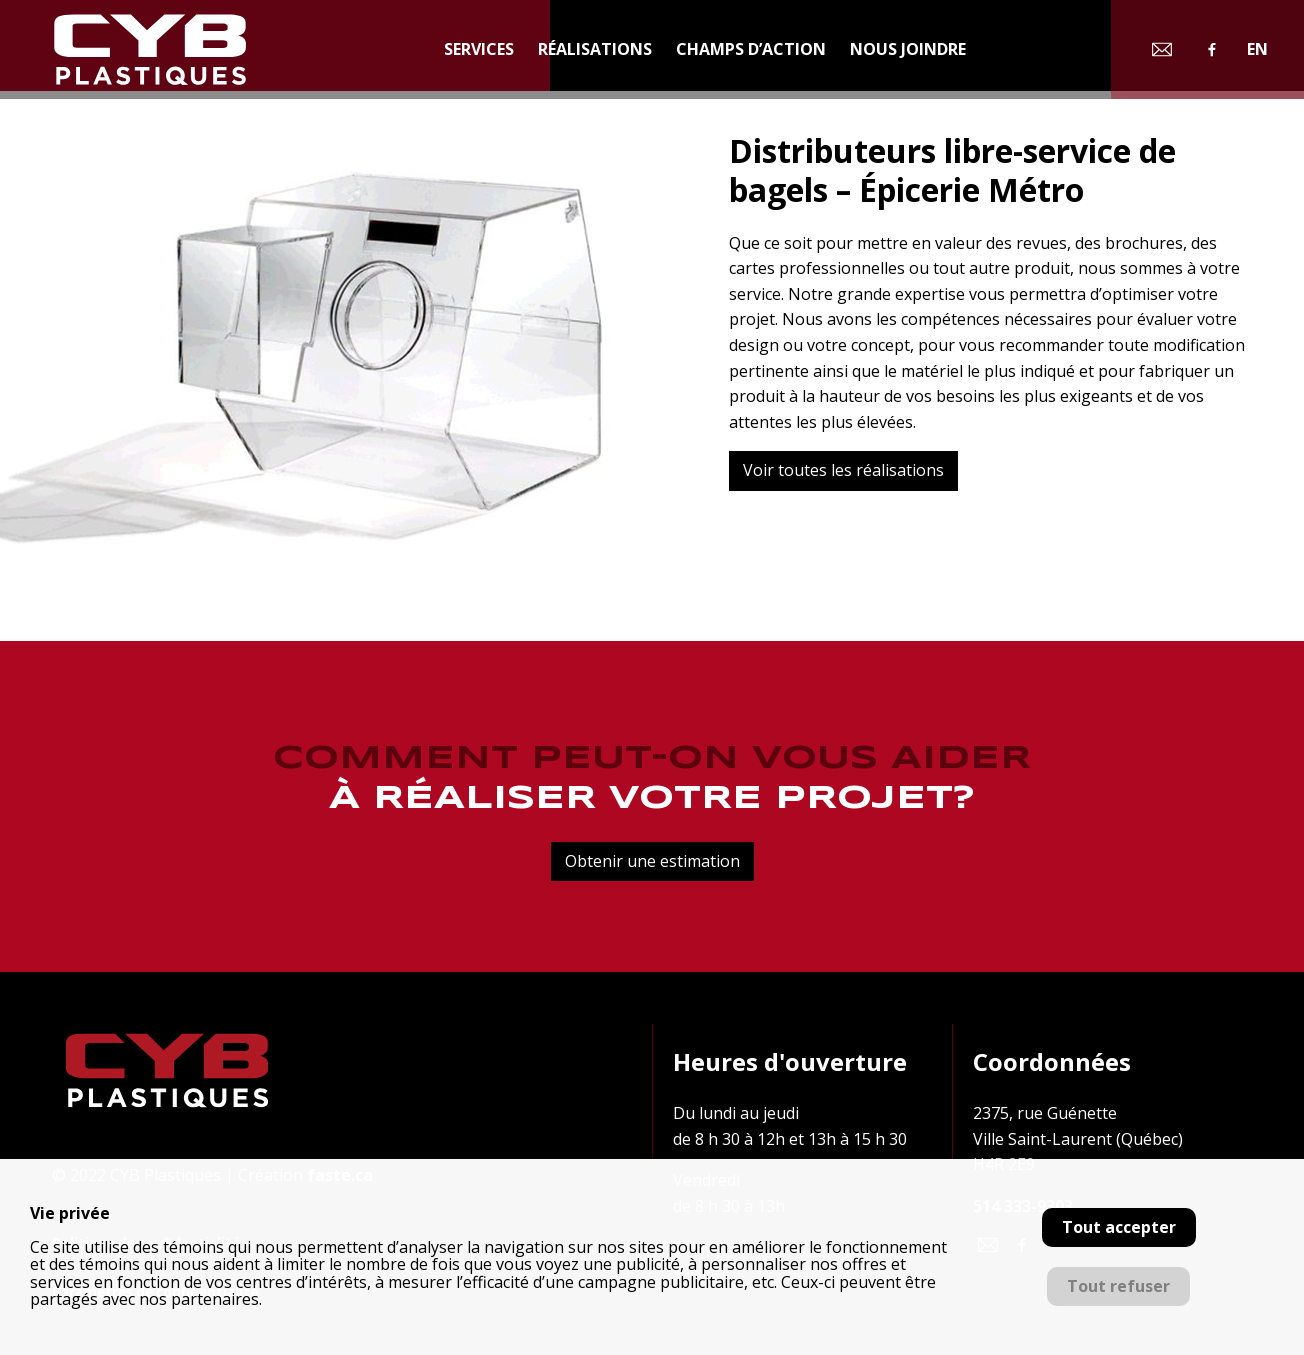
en (1257, 49)
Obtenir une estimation (652, 861)
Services (479, 49)
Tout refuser (1118, 1286)
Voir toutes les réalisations (843, 470)
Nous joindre (908, 49)
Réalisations (595, 49)
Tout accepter (1119, 1227)
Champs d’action (751, 49)
